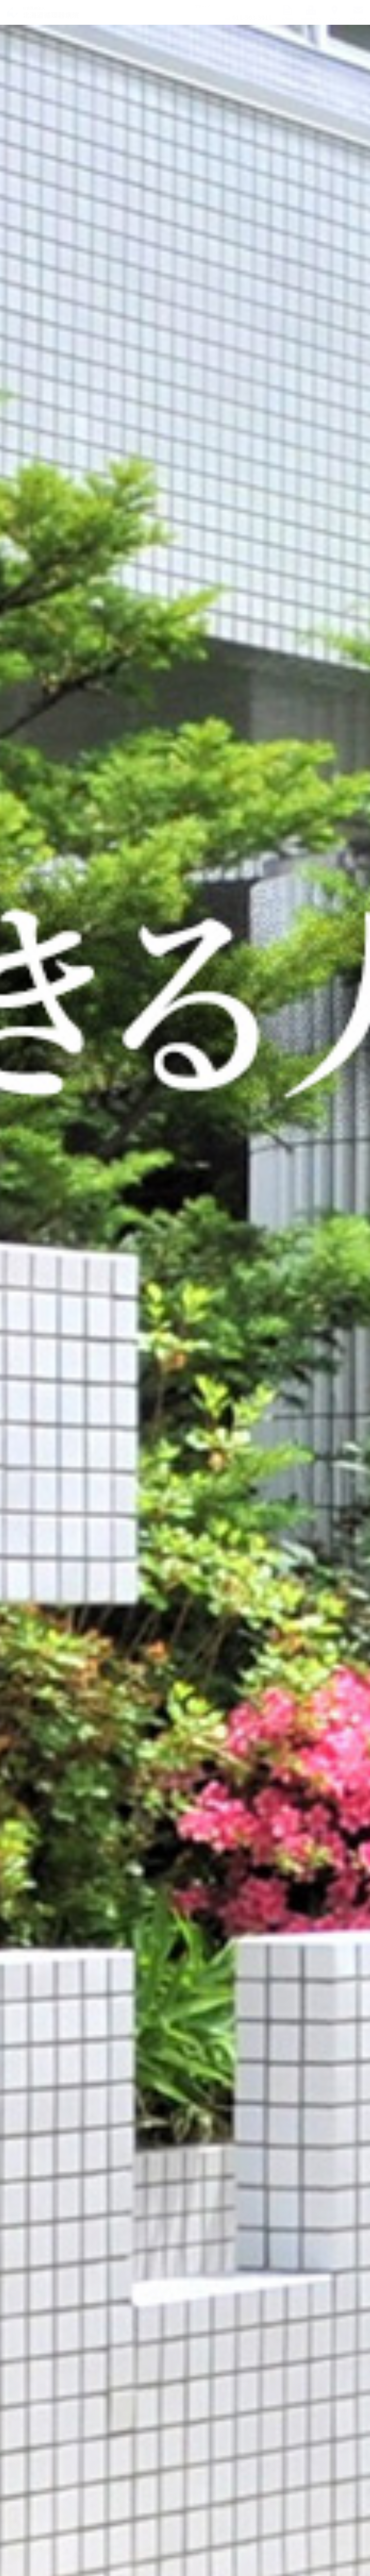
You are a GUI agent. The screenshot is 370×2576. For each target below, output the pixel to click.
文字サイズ (202, 6)
